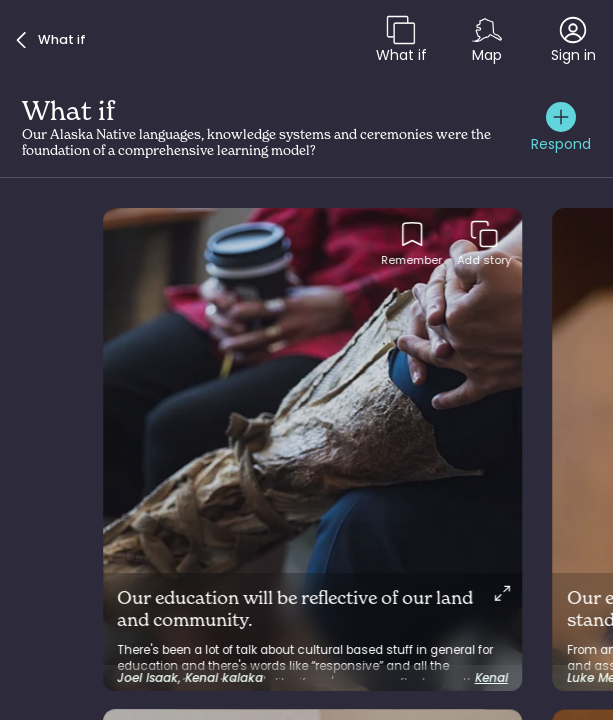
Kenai (491, 678)
